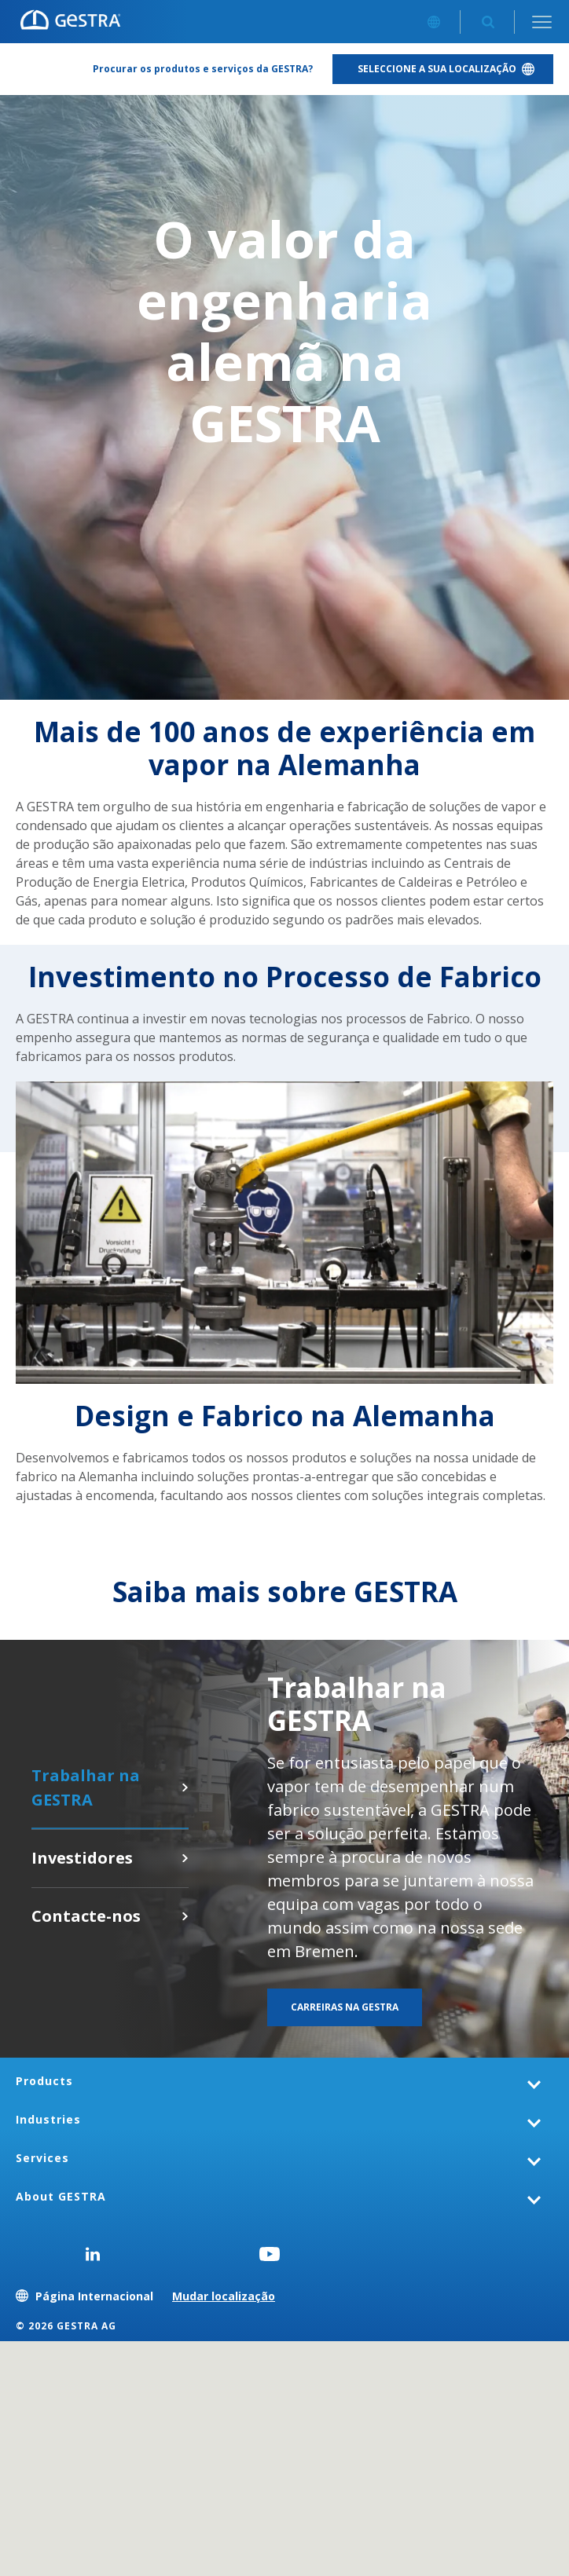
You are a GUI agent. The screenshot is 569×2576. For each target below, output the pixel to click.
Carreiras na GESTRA (185, 1787)
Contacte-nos (185, 1916)
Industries (48, 2119)
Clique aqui (185, 1858)
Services (42, 2157)
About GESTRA (61, 2196)
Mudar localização (223, 2296)
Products (44, 2080)
